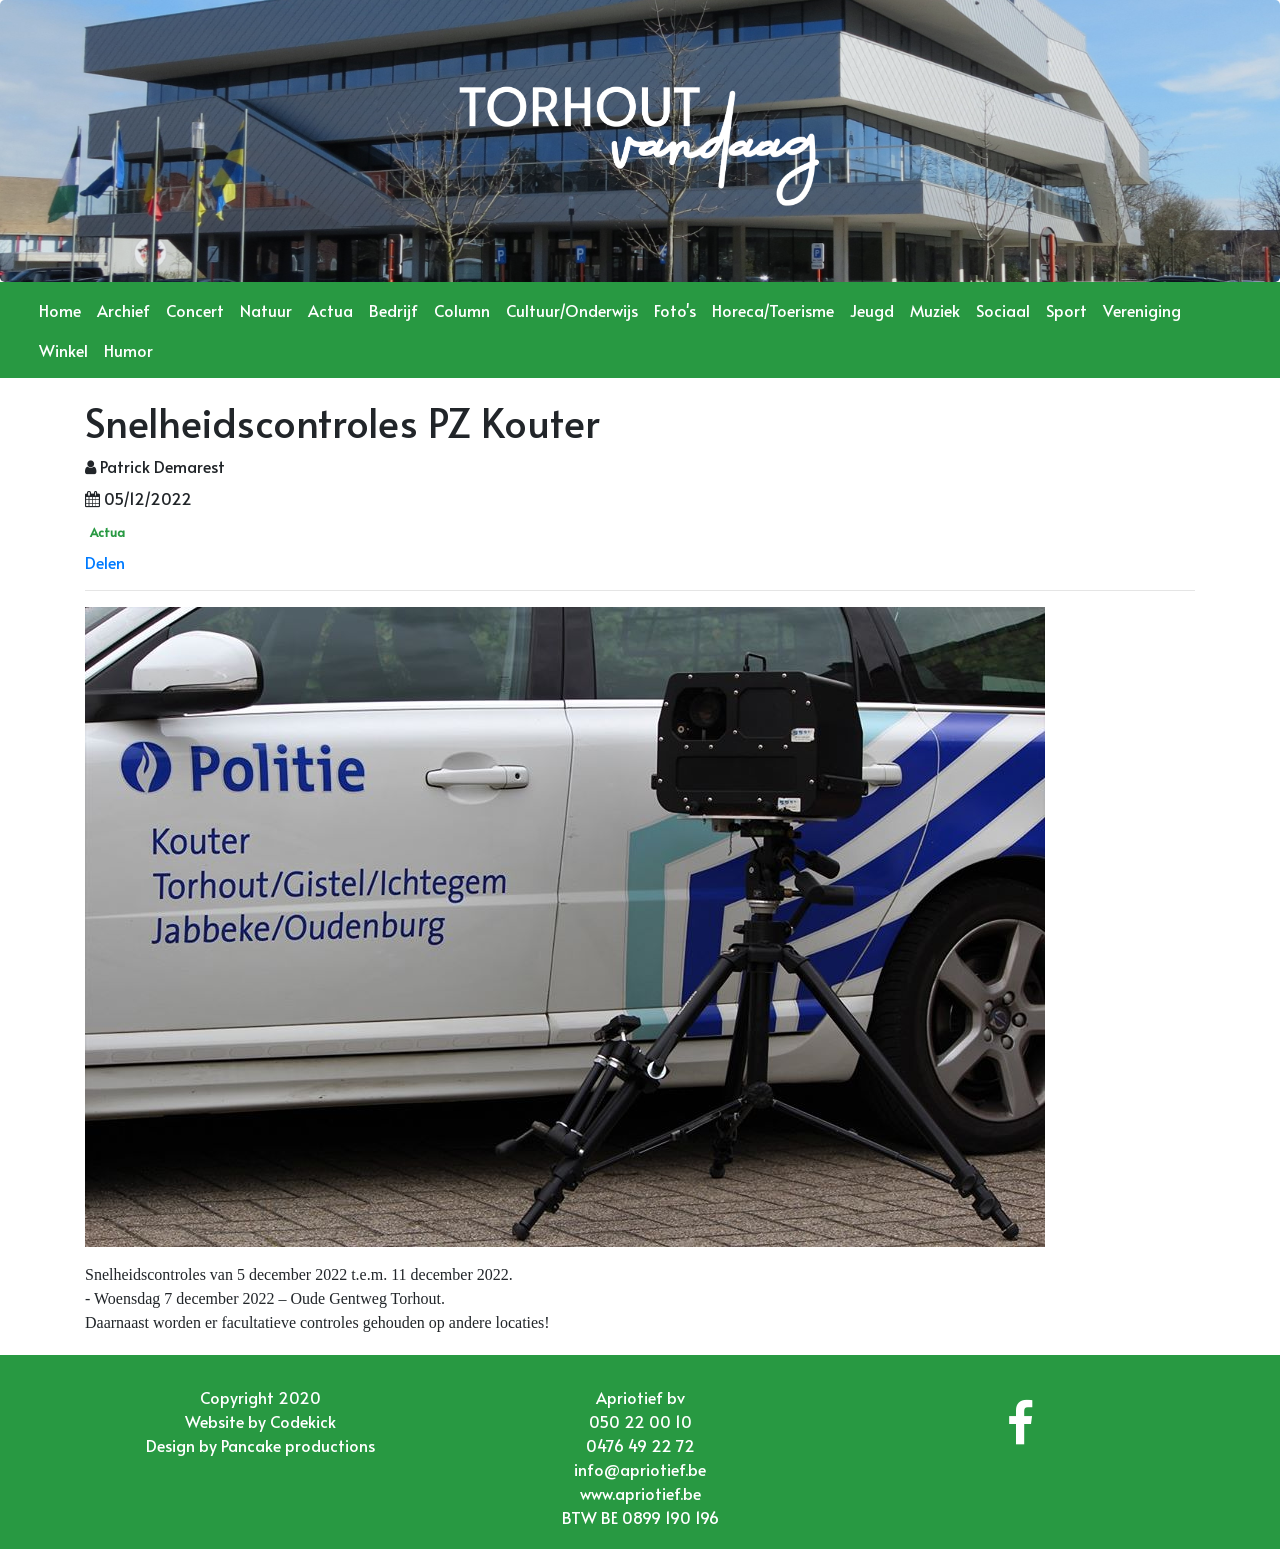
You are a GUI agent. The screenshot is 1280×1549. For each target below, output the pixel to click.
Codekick (303, 1421)
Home (60, 310)
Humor (128, 350)
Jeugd (872, 310)
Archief (123, 310)
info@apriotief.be (640, 1469)
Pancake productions (298, 1445)
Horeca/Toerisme (773, 310)
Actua (330, 310)
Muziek (935, 310)
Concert (195, 310)
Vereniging (1142, 310)
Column (462, 310)
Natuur (266, 310)
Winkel (63, 350)
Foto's (675, 310)
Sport (1066, 310)
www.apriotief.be (640, 1493)
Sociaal (1003, 310)
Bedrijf (393, 310)
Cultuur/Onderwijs (572, 310)
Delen (105, 562)
